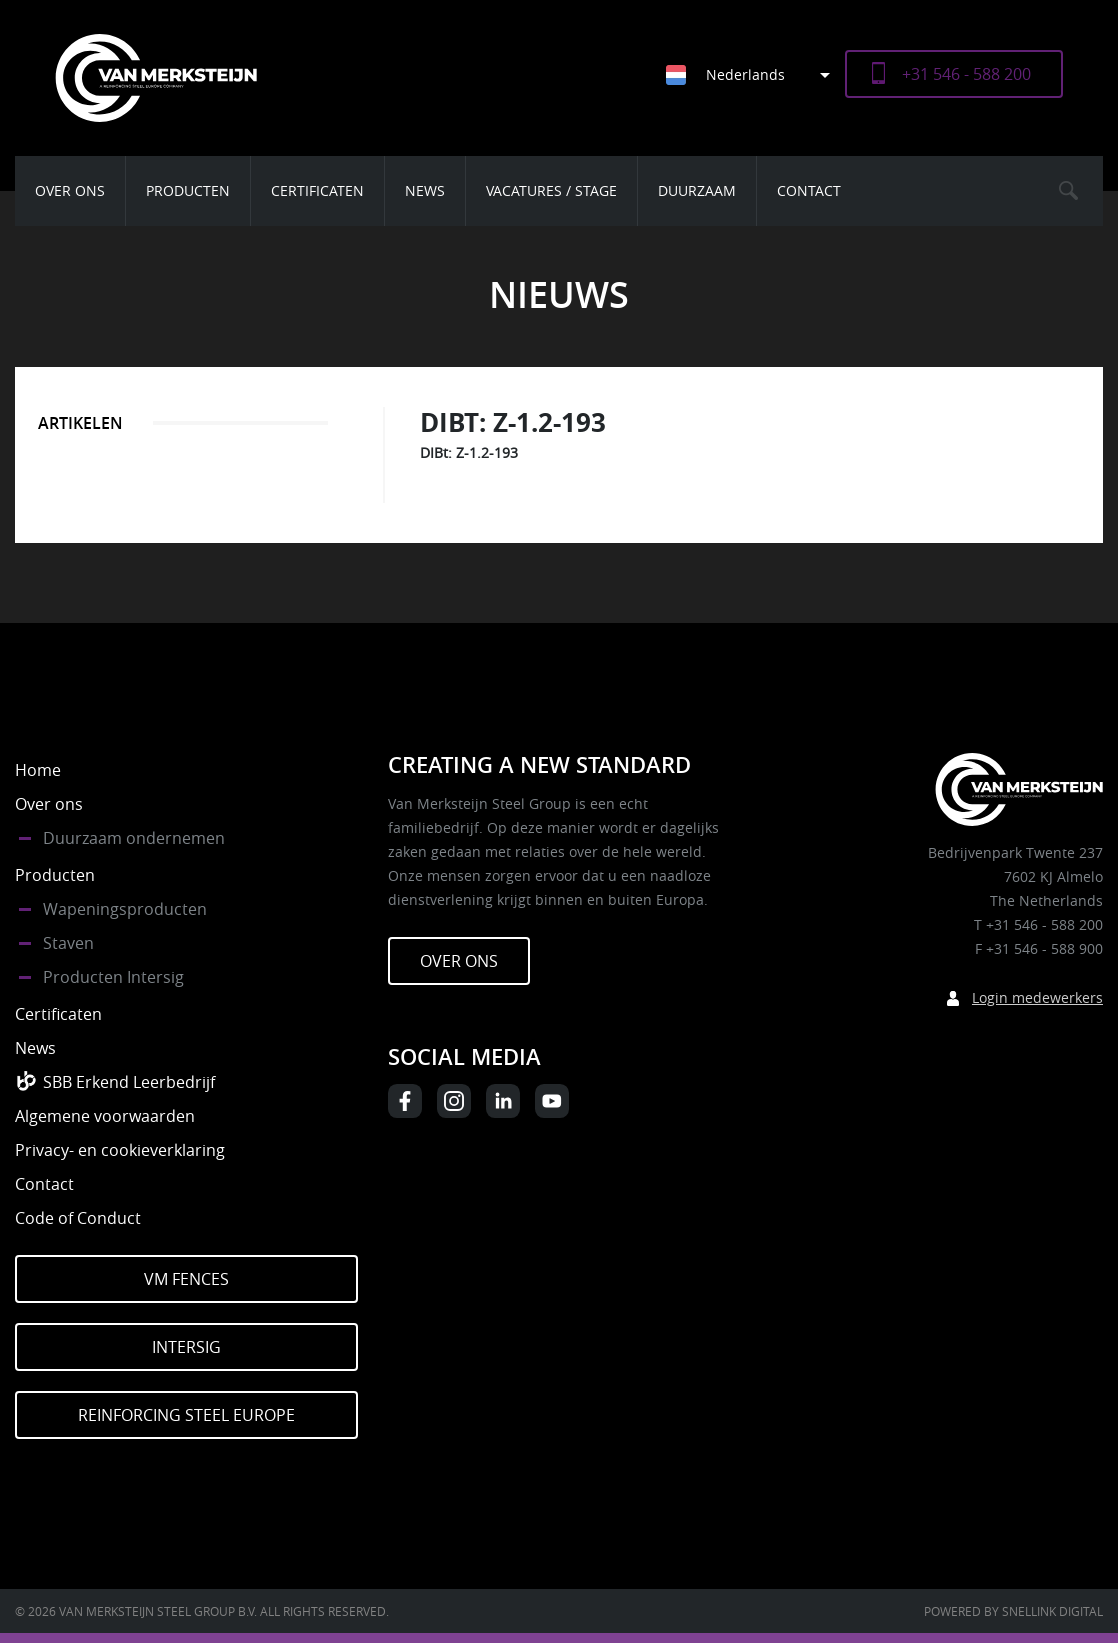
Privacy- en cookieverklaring (120, 1150)
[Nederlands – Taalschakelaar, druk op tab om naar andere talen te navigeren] (755, 74)
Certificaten (317, 190)
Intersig (186, 1347)
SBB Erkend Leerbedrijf (129, 1082)
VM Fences (186, 1279)
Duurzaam (697, 190)
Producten (188, 190)
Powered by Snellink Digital (1013, 1611)
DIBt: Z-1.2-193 (469, 452)
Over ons (70, 190)
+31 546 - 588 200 (966, 74)
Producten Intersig (113, 977)
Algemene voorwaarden (105, 1116)
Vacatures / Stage (551, 190)
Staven (68, 943)
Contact (809, 190)
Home (38, 770)
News (425, 190)
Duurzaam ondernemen (134, 838)
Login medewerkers (1037, 997)
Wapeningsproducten (125, 909)
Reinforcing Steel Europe (186, 1415)
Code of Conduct (78, 1218)
